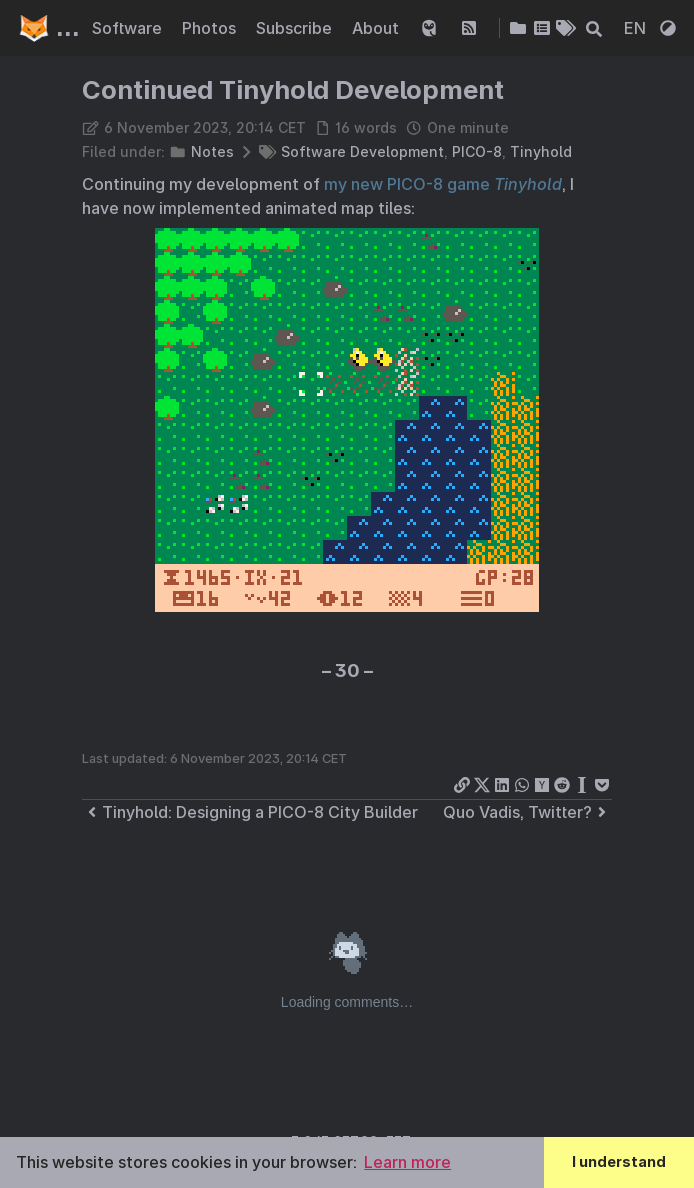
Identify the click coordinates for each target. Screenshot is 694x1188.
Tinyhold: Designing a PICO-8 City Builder (250, 812)
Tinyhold (541, 151)
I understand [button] (619, 1161)
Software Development (362, 151)
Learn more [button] (407, 1162)
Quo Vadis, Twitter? (527, 812)
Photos (211, 28)
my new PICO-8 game (443, 184)
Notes (212, 151)
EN (637, 28)
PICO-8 (477, 151)
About (377, 28)
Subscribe (296, 28)
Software (129, 28)
